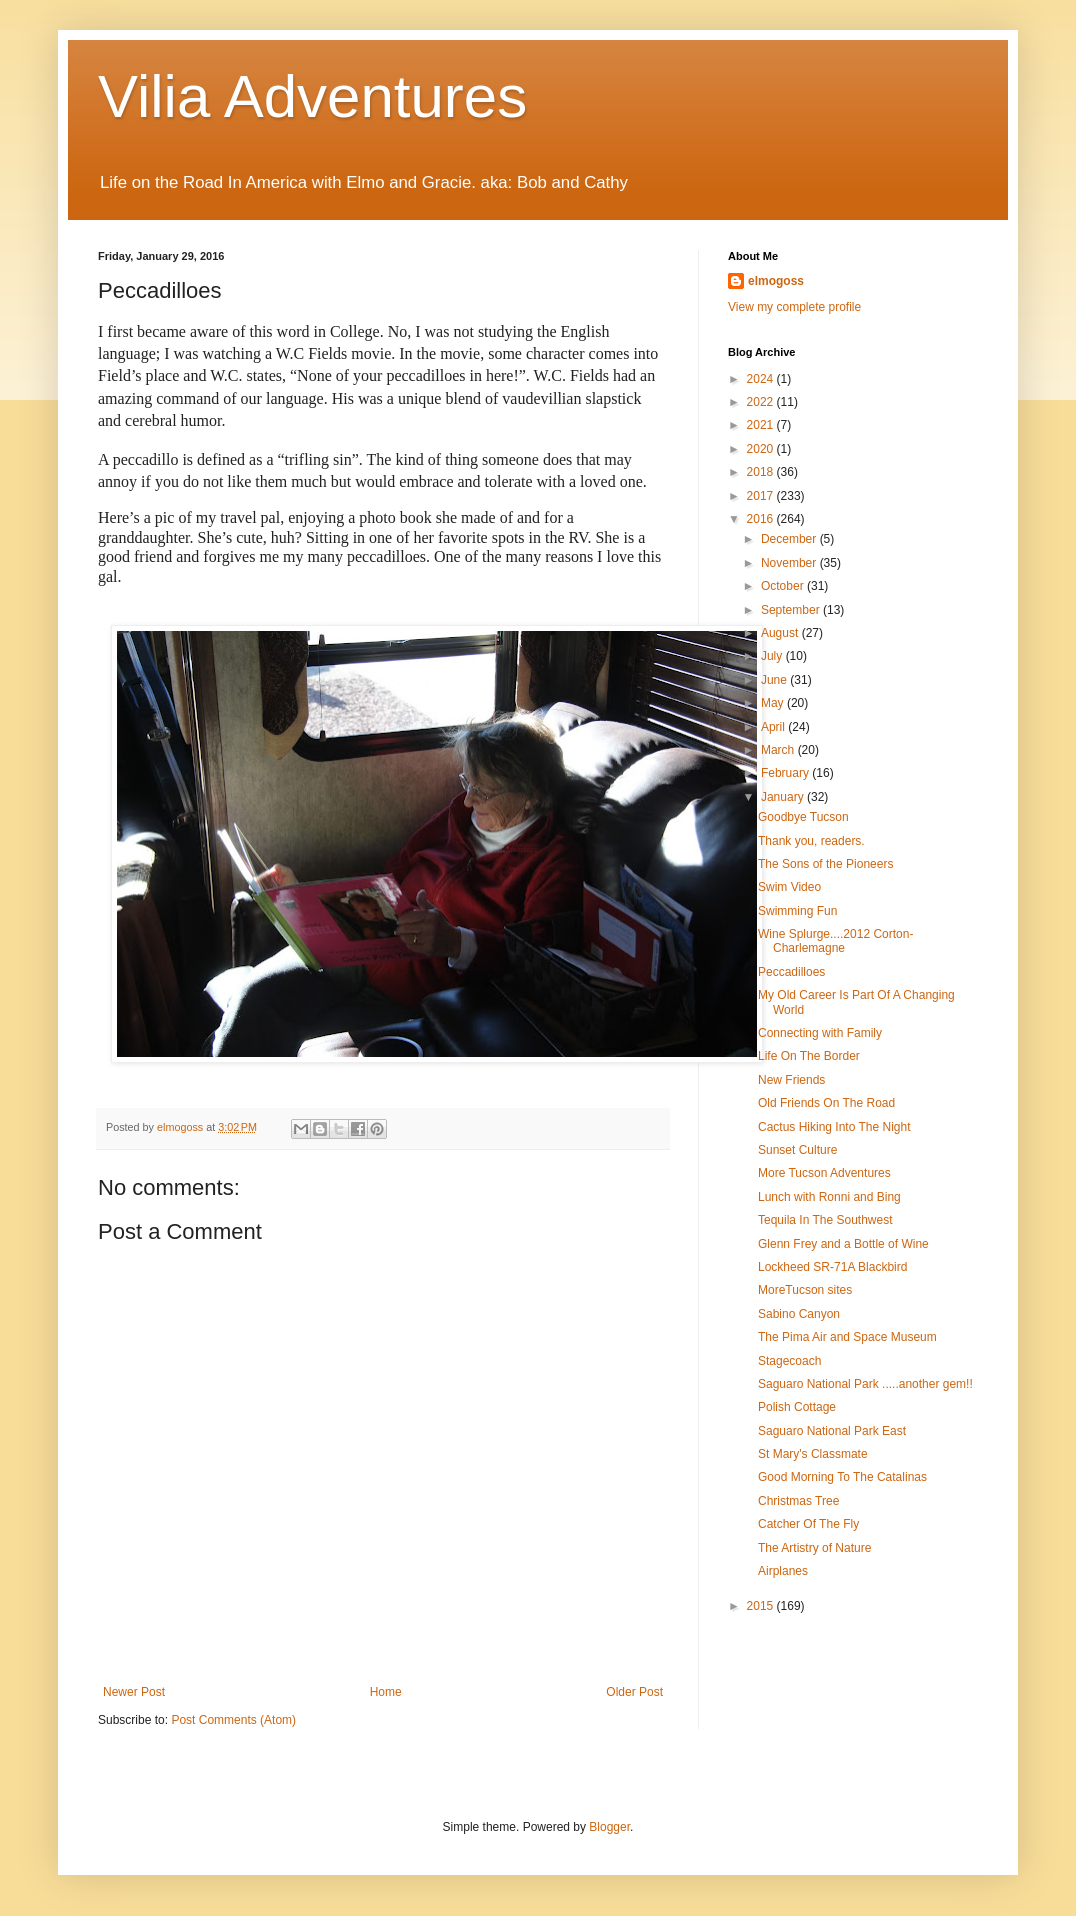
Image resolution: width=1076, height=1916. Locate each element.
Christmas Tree (798, 1501)
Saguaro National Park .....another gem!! (865, 1384)
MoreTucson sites (805, 1290)
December (790, 539)
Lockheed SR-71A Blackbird (832, 1267)
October (784, 586)
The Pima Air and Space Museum (847, 1337)
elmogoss (776, 281)
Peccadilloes (791, 972)
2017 (762, 496)
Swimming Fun (797, 911)
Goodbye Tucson (803, 817)
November (790, 563)
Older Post (634, 1692)
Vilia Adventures (312, 96)
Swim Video (789, 887)
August (781, 633)
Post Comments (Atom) (233, 1720)
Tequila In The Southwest (825, 1220)
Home (386, 1692)
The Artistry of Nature (814, 1548)
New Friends (791, 1080)
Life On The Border (809, 1056)
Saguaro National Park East (832, 1431)
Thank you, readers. (811, 841)
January (784, 797)
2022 (762, 402)
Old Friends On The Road (826, 1103)
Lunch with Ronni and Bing (829, 1197)
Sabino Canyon (799, 1314)
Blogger (609, 1827)
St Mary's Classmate (813, 1454)
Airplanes (783, 1571)
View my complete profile (794, 307)
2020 (762, 449)
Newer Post (134, 1692)
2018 (762, 472)
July (773, 656)
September (792, 610)
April (774, 727)
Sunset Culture (797, 1150)
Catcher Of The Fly (808, 1524)
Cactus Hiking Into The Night (834, 1127)
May (774, 703)
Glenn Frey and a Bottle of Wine (843, 1244)
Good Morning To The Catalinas (842, 1477)
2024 (762, 379)
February (786, 773)
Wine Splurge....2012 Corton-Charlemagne (835, 941)
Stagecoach (789, 1361)
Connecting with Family (820, 1033)
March (779, 750)
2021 (762, 425)
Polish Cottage (797, 1407)
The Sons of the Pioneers (825, 864)
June (775, 680)
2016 (762, 519)
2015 (762, 1606)
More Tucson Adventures (824, 1173)
